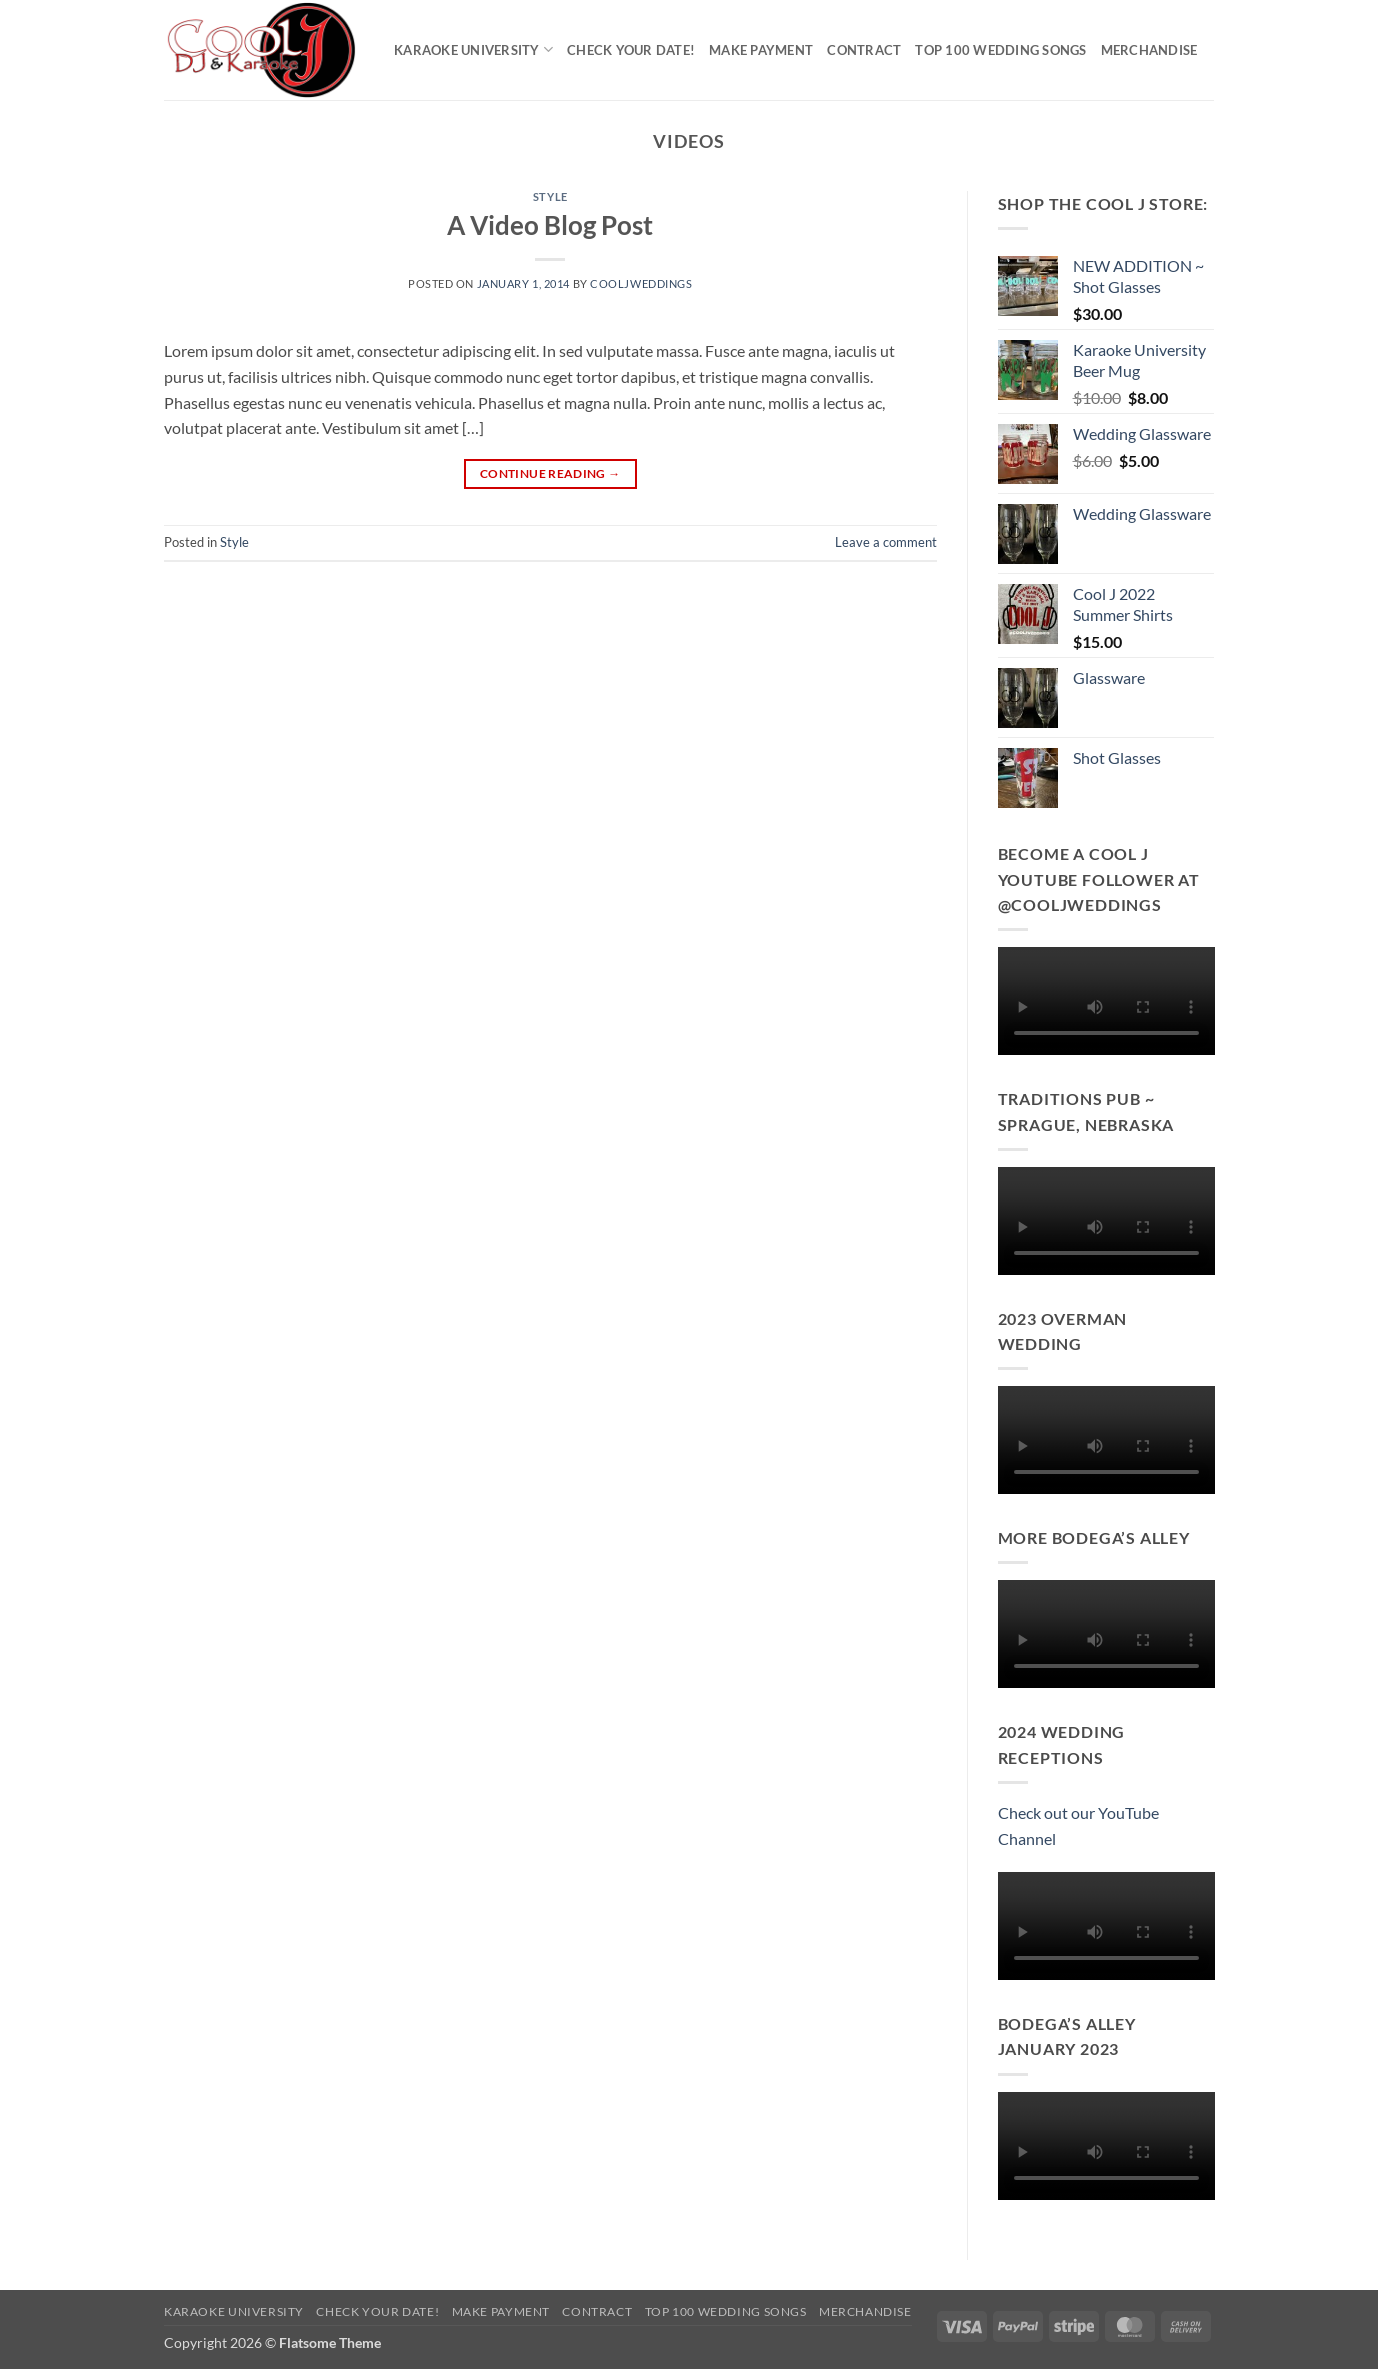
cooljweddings (641, 283)
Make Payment (761, 50)
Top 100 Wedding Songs (1000, 50)
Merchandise (1149, 50)
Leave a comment (886, 542)
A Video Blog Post (550, 225)
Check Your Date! (631, 50)
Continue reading (550, 473)
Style (550, 196)
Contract (864, 50)
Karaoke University (473, 49)
